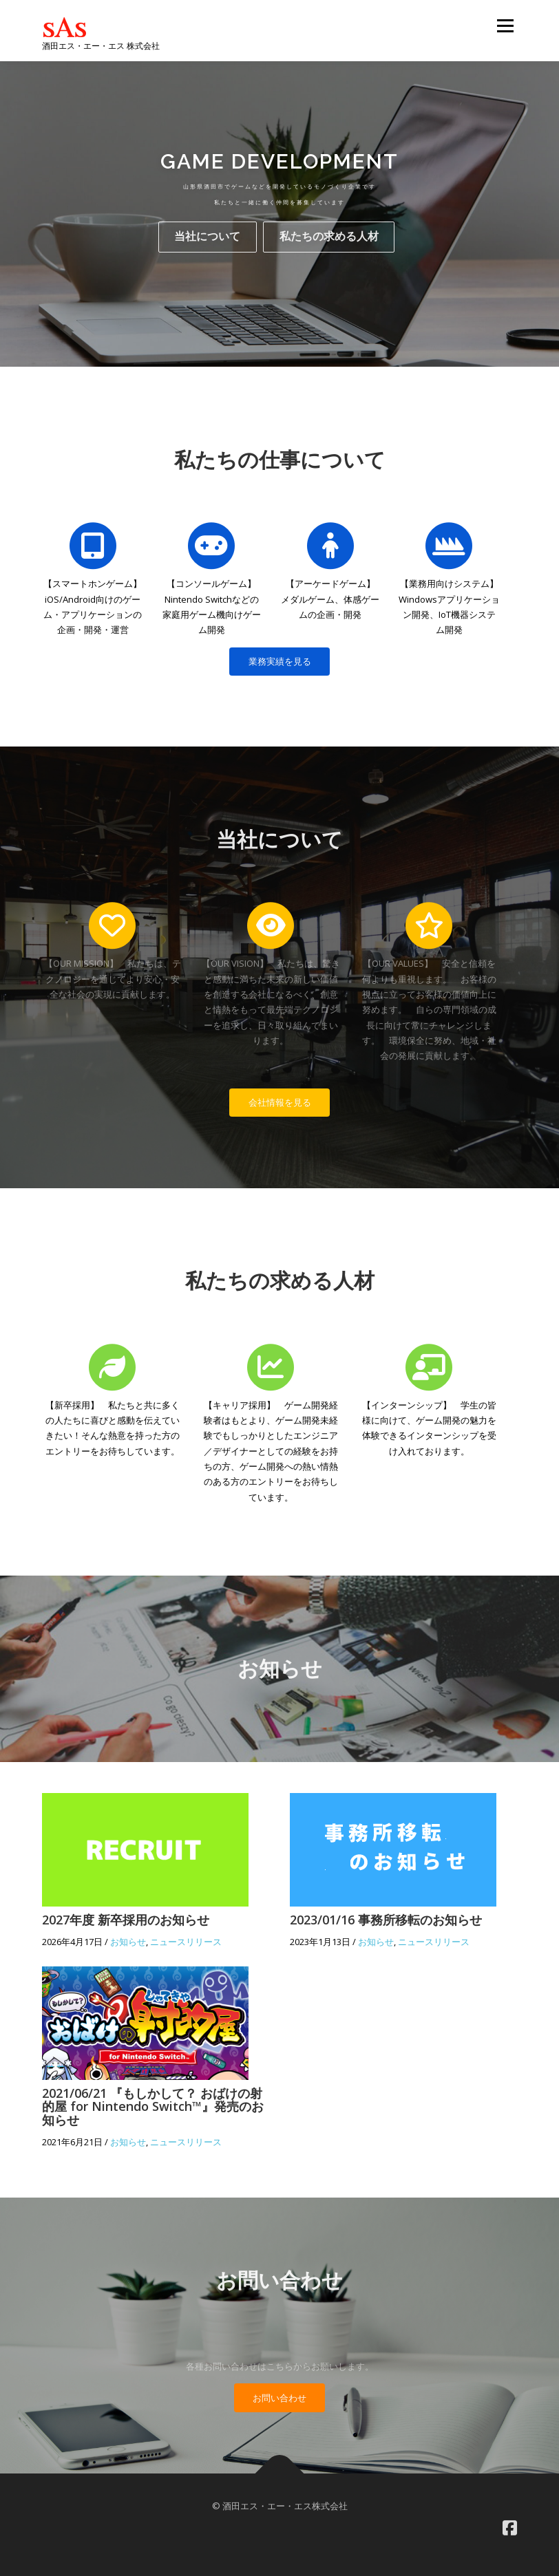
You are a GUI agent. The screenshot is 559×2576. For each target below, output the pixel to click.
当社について (207, 247)
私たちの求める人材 (329, 247)
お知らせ (128, 1941)
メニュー (505, 25)
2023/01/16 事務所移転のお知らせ (386, 1919)
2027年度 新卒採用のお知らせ (125, 1919)
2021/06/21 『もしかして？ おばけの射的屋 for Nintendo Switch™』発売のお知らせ (153, 2107)
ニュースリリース (186, 1941)
